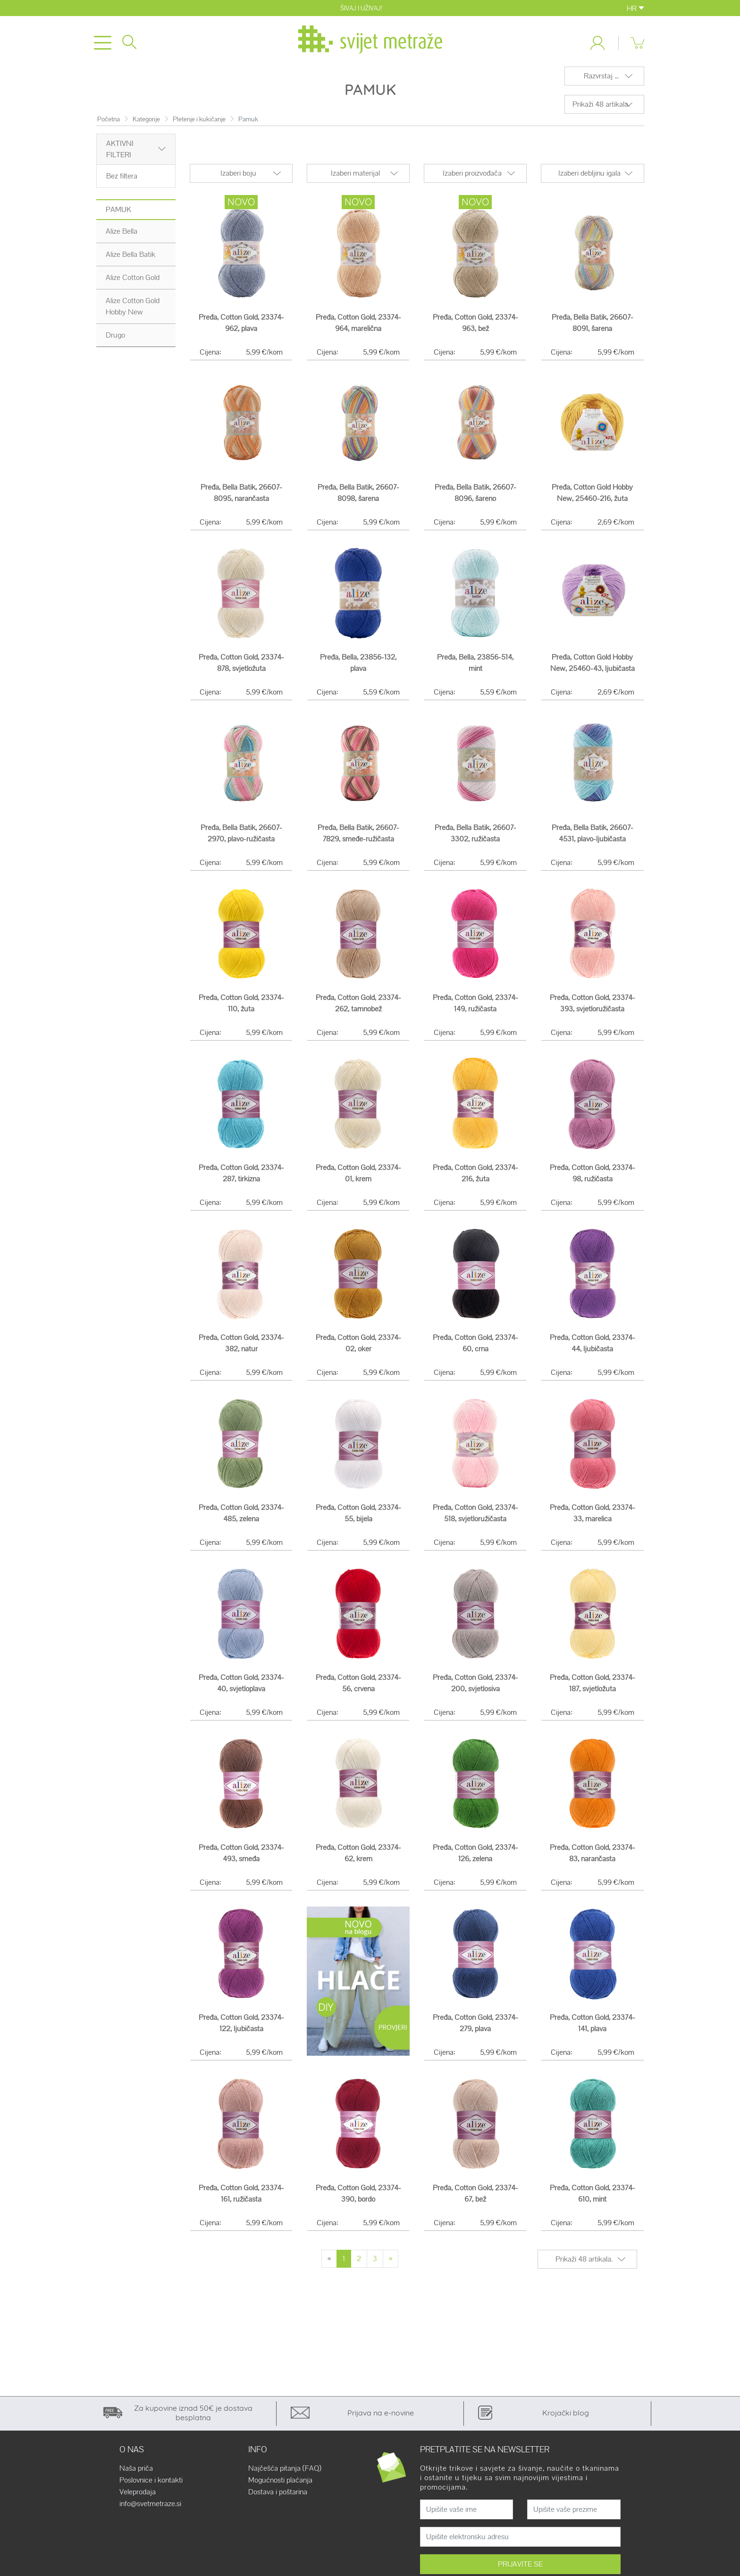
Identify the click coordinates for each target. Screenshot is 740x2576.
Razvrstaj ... (601, 81)
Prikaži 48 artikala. (601, 110)
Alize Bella (121, 237)
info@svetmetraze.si (150, 2509)
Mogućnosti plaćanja (280, 2486)
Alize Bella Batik (130, 260)
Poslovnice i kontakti (151, 2486)
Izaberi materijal (355, 179)
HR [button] (635, 8)
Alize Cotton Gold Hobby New (133, 311)
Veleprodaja (137, 2497)
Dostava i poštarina (277, 2497)
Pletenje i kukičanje (199, 125)
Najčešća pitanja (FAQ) (284, 2474)
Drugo (115, 341)
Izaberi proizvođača (472, 179)
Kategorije (146, 125)
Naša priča (136, 2474)
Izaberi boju (238, 179)
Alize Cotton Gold (133, 283)
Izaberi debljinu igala (589, 179)
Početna (108, 125)
